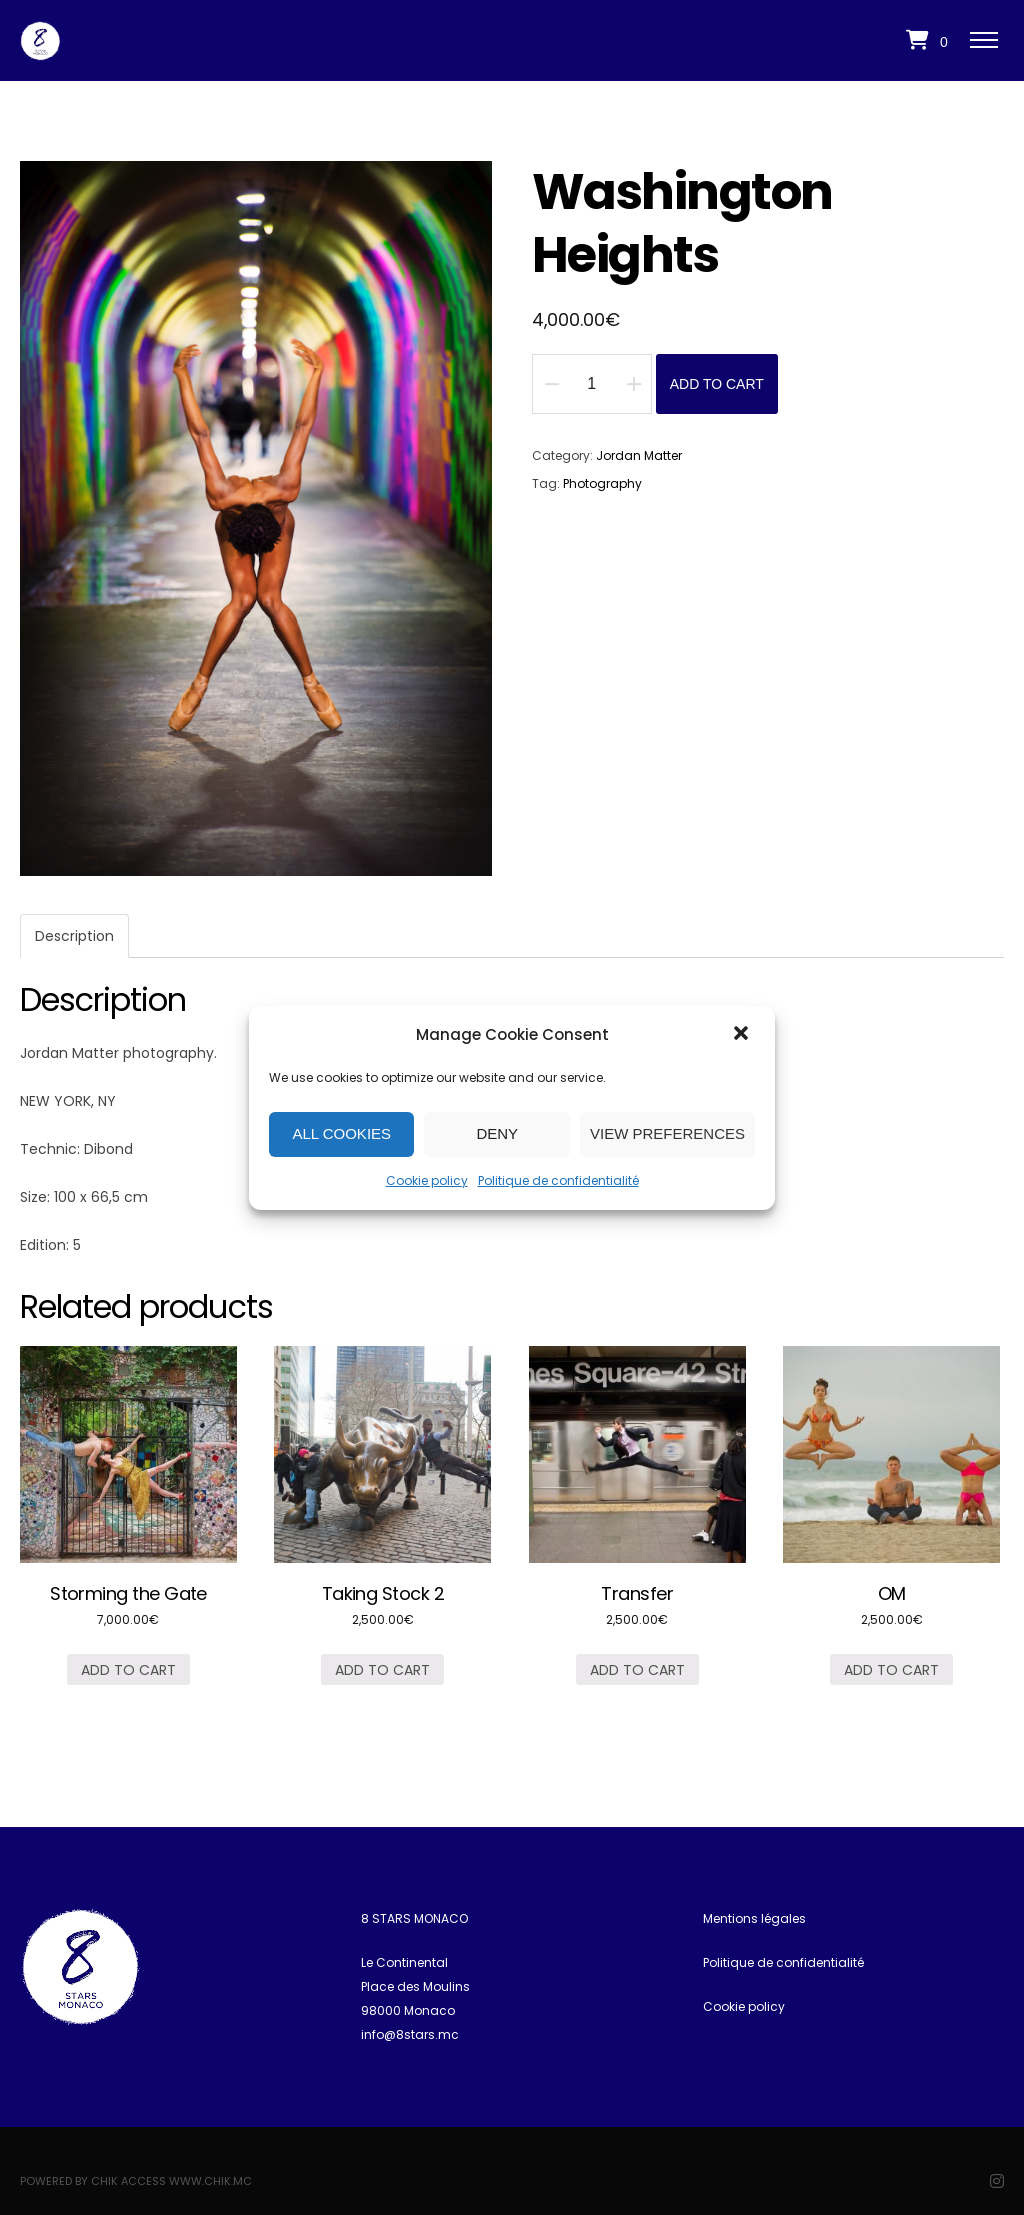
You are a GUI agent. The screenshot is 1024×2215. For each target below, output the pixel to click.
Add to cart (717, 384)
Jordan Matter (639, 455)
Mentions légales (754, 1918)
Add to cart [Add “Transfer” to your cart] (637, 1670)
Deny (497, 1133)
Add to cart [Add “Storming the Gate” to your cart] (128, 1670)
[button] (743, 1035)
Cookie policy (427, 1180)
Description (74, 936)
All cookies (341, 1133)
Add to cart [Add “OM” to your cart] (891, 1670)
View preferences (667, 1133)
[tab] (74, 936)
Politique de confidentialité (558, 1180)
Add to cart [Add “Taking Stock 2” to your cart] (382, 1670)
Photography (602, 483)
